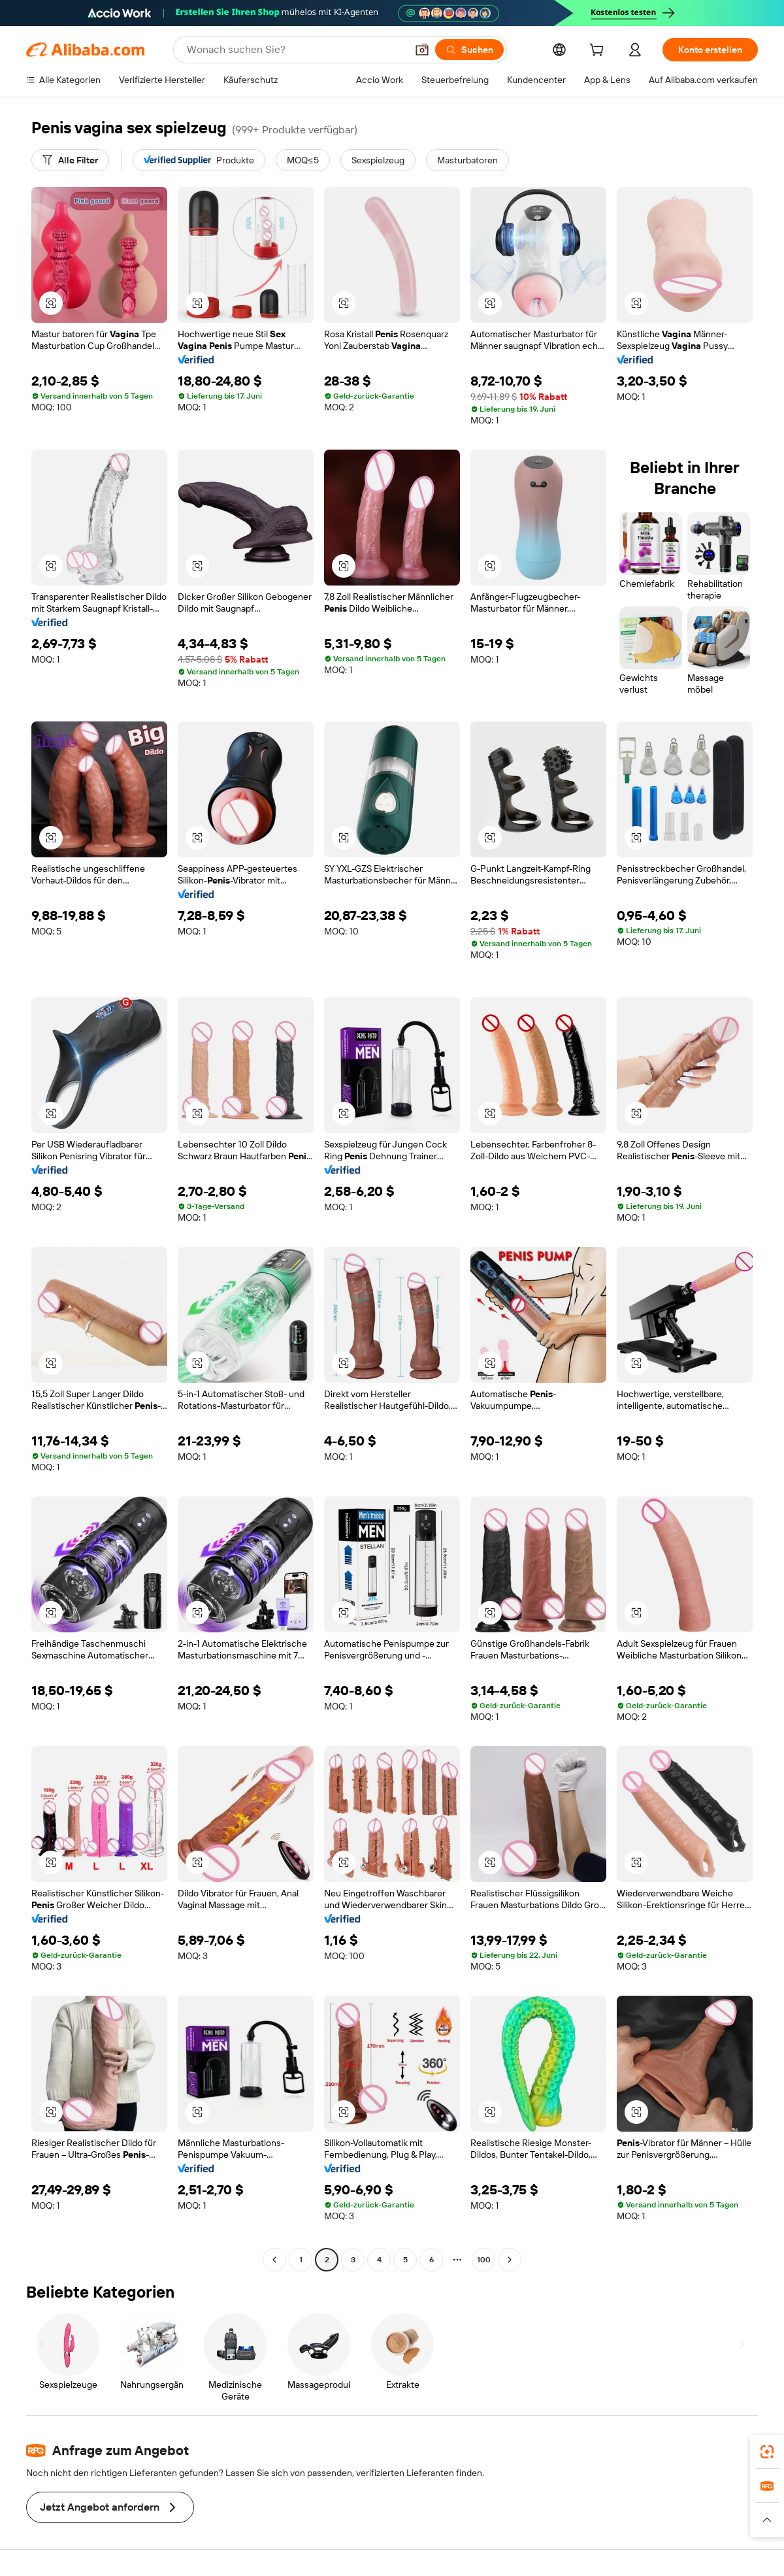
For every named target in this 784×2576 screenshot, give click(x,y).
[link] (767, 2452)
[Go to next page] (509, 2259)
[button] (422, 50)
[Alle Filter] (70, 160)
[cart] (599, 51)
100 (484, 2259)
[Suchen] (469, 49)
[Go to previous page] (274, 2259)
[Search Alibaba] (295, 49)
